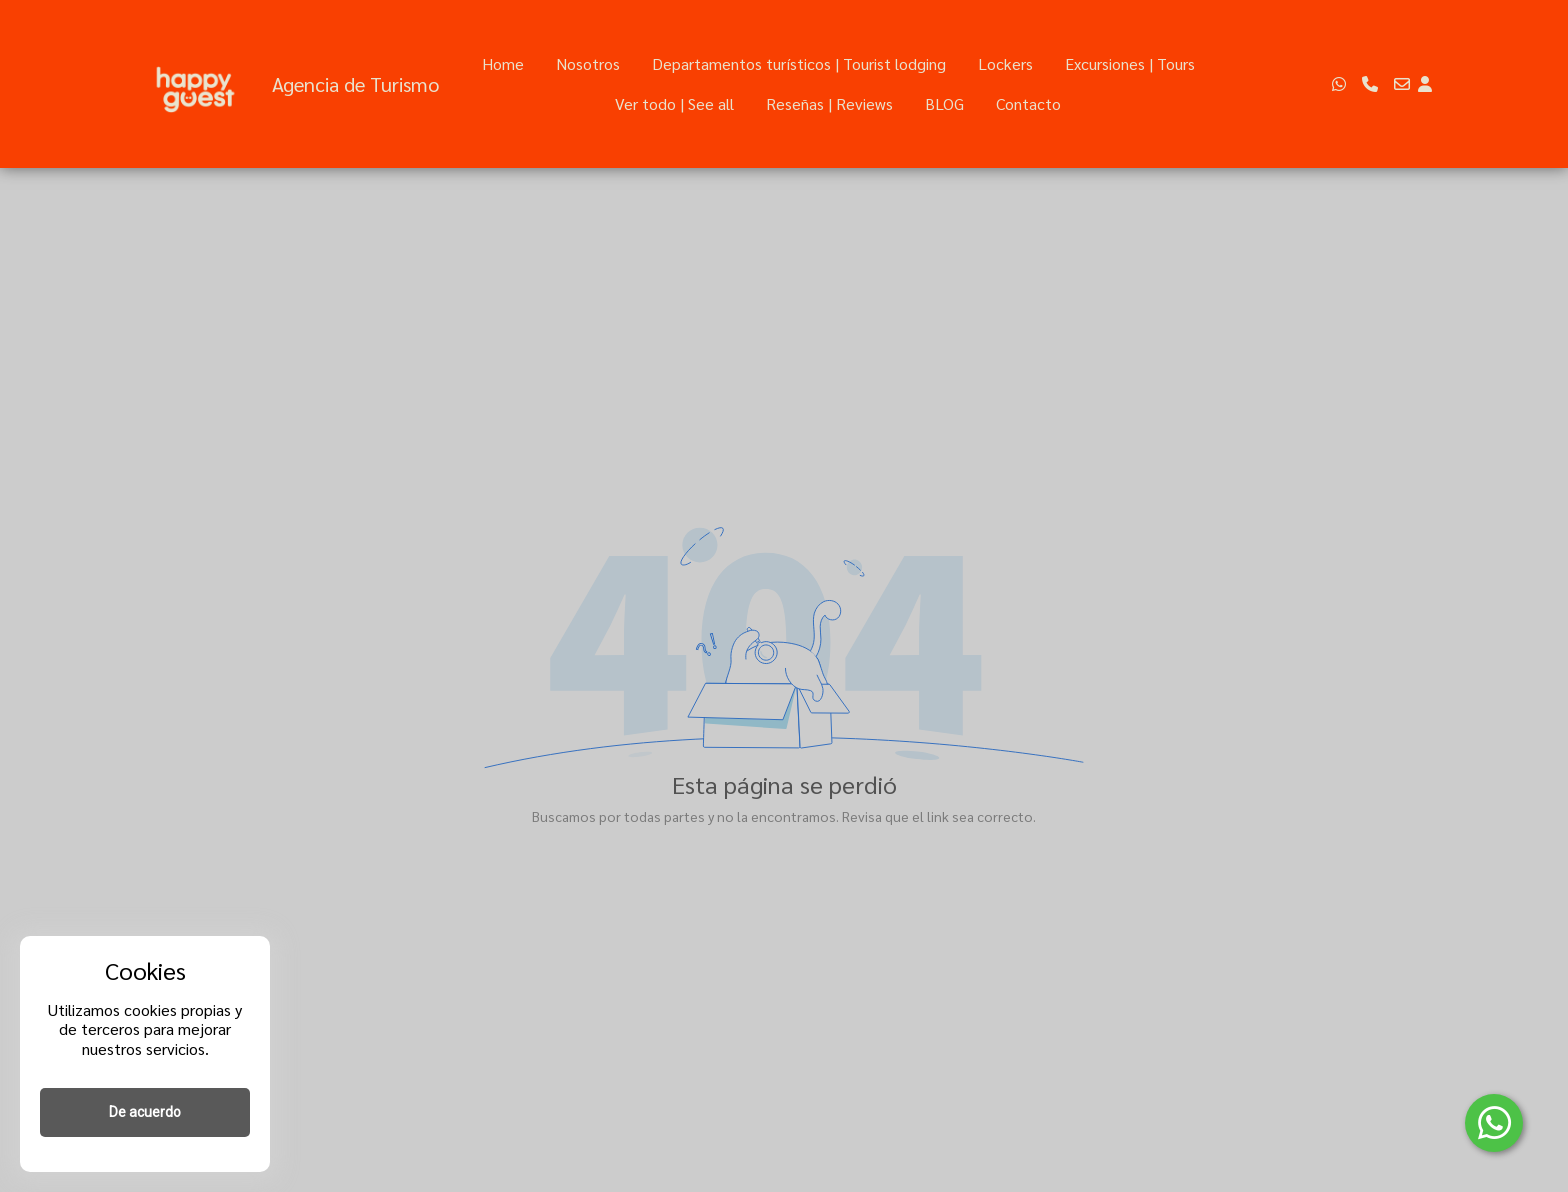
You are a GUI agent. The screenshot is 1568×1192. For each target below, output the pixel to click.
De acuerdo (145, 1112)
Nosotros (588, 63)
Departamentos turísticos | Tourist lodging (799, 63)
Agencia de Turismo (355, 84)
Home (503, 63)
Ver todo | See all (674, 103)
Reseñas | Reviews (829, 103)
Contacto (1028, 103)
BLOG (944, 103)
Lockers (1005, 63)
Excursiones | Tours (1130, 63)
